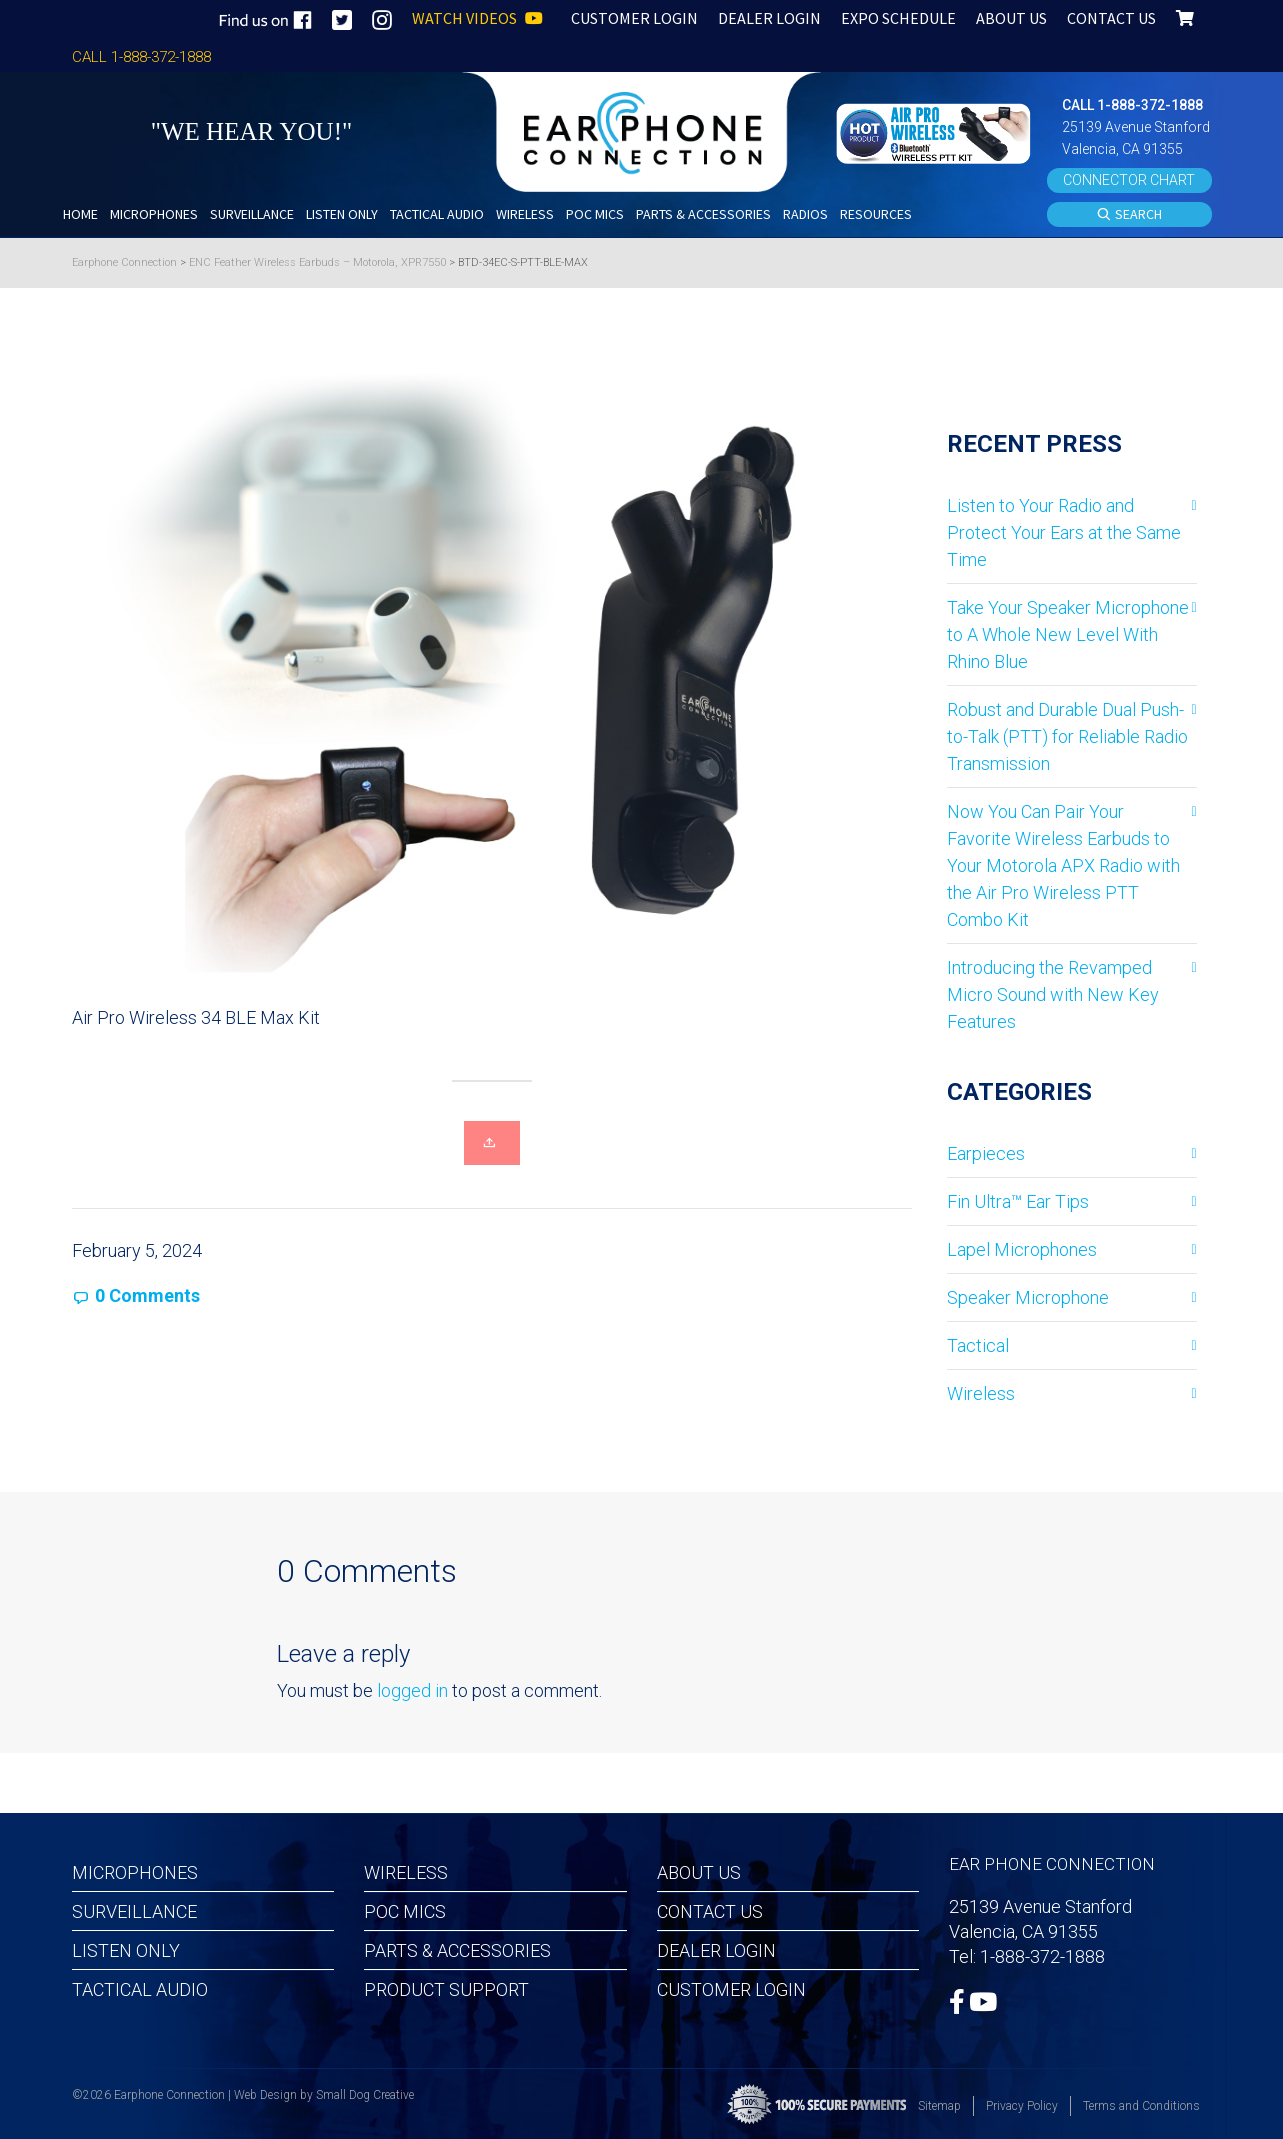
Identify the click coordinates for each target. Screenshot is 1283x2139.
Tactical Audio (140, 1989)
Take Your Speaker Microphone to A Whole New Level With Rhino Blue (1068, 634)
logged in (412, 1690)
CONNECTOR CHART (1129, 180)
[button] (936, 131)
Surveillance (134, 1911)
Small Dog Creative (365, 2095)
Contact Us (710, 1911)
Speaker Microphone (1028, 1297)
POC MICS (405, 1911)
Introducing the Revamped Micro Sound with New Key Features (1053, 994)
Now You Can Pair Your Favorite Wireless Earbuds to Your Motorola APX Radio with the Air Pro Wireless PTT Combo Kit (1063, 865)
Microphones (135, 1872)
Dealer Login (716, 1950)
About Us (699, 1872)
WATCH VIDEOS (477, 18)
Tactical (978, 1345)
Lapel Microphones (1022, 1249)
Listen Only (126, 1950)
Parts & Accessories (457, 1950)
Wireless (981, 1393)
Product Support (446, 1989)
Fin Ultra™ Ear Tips (1018, 1201)
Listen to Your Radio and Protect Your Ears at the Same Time (1064, 532)
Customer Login (731, 1989)
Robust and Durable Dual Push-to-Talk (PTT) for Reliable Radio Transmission (1067, 736)
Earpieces (986, 1153)
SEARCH (1129, 215)
